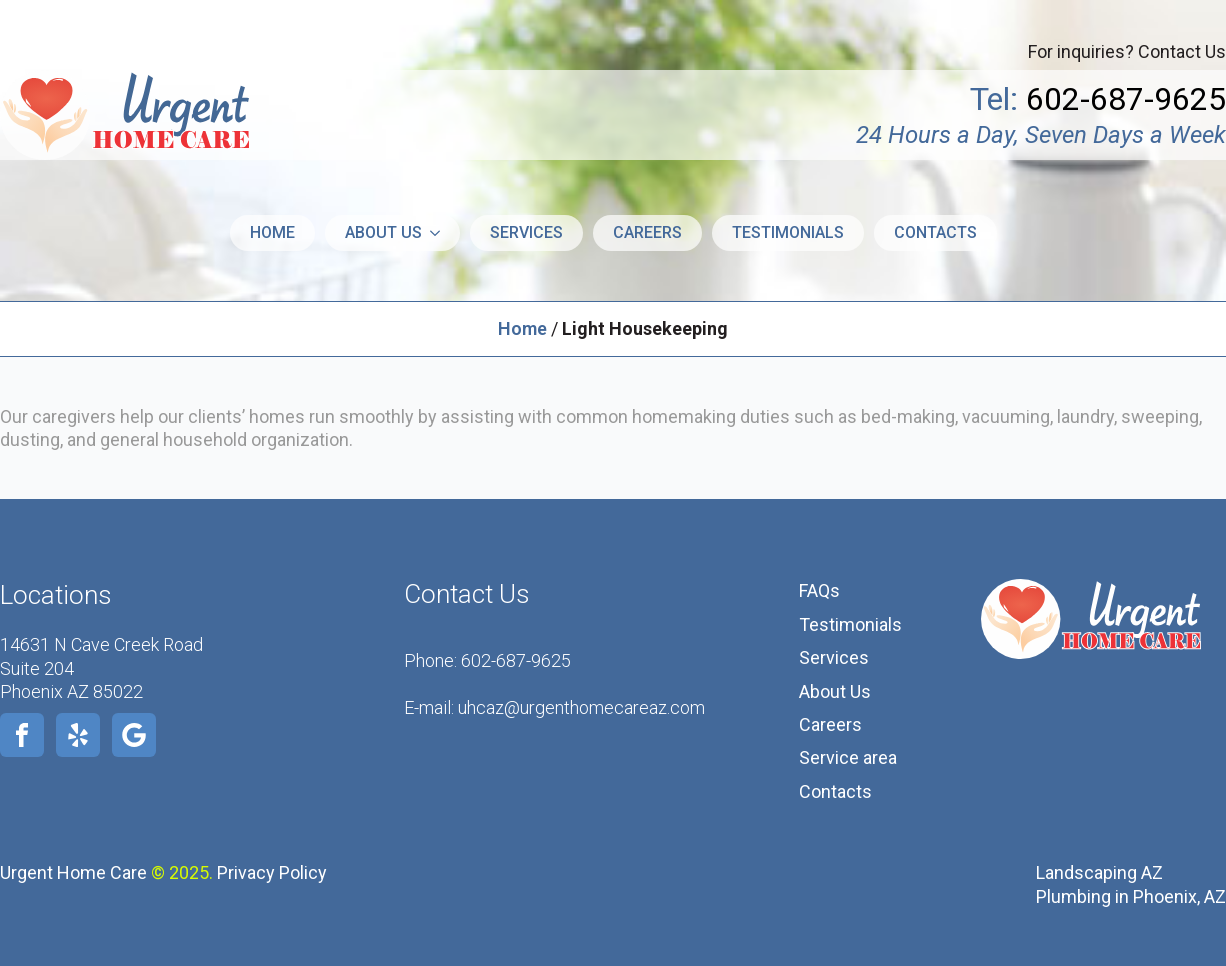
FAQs (819, 590)
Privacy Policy (272, 872)
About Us (835, 691)
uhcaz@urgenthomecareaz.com (581, 707)
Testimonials (788, 232)
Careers (647, 232)
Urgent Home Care (73, 872)
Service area (848, 757)
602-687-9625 (516, 660)
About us (383, 232)
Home (272, 232)
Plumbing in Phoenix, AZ (1131, 896)
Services (526, 232)
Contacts (935, 232)
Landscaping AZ (1099, 872)
